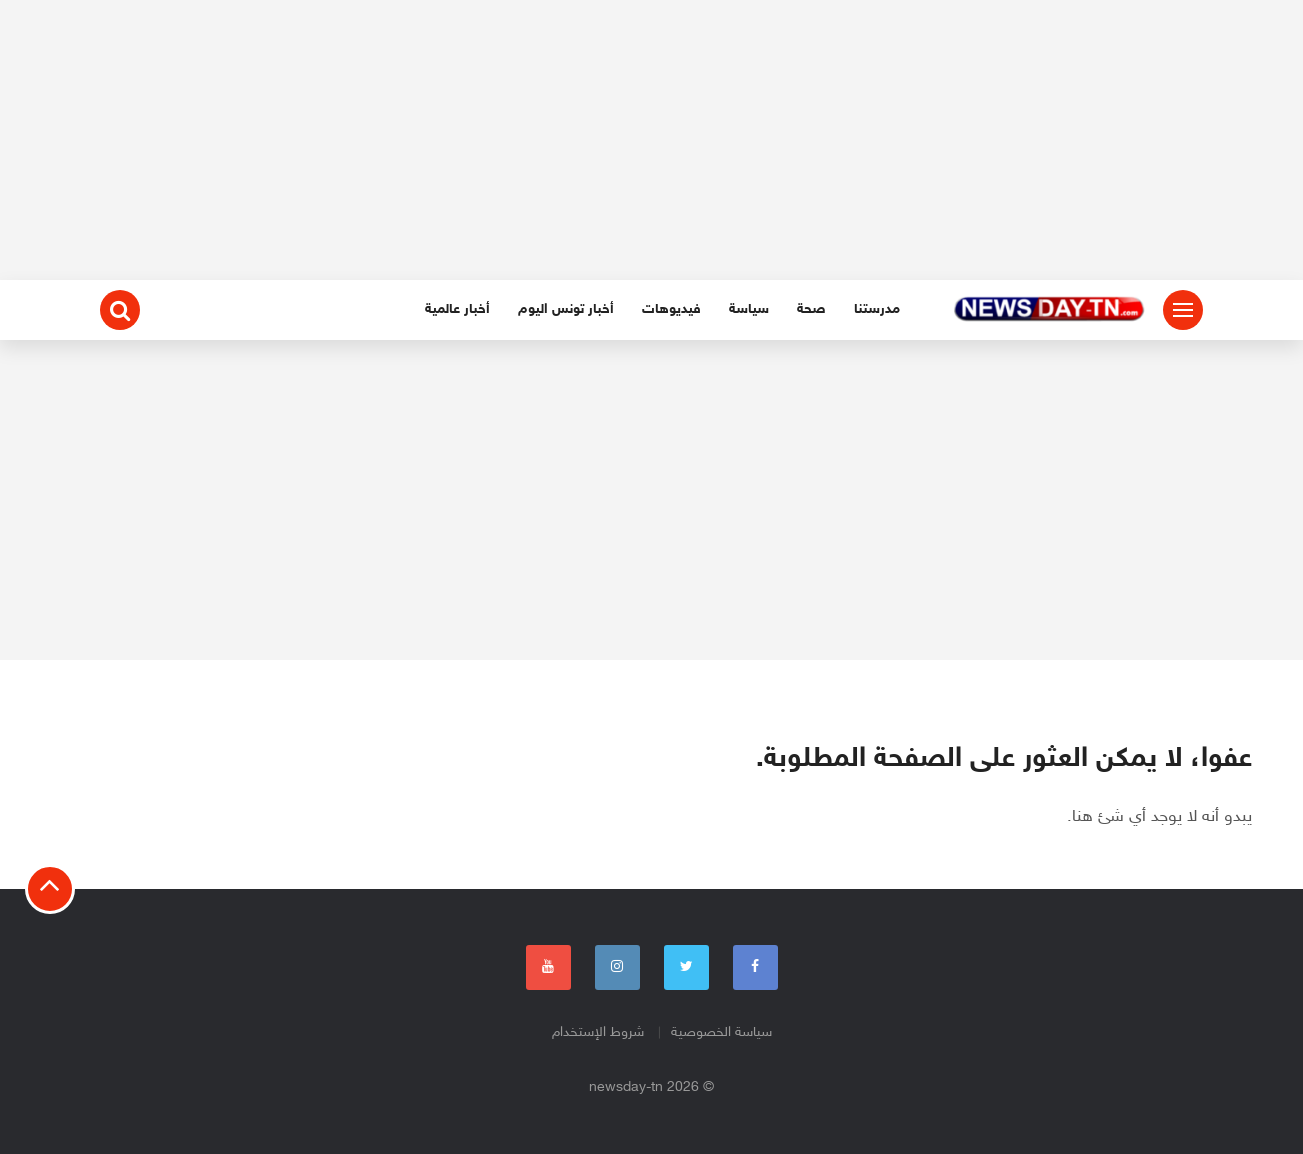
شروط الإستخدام (598, 1032)
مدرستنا (877, 309)
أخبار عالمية (457, 309)
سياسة (749, 309)
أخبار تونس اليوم (566, 309)
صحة (811, 309)
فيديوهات (671, 309)
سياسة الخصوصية (721, 1032)
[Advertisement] (652, 140)
